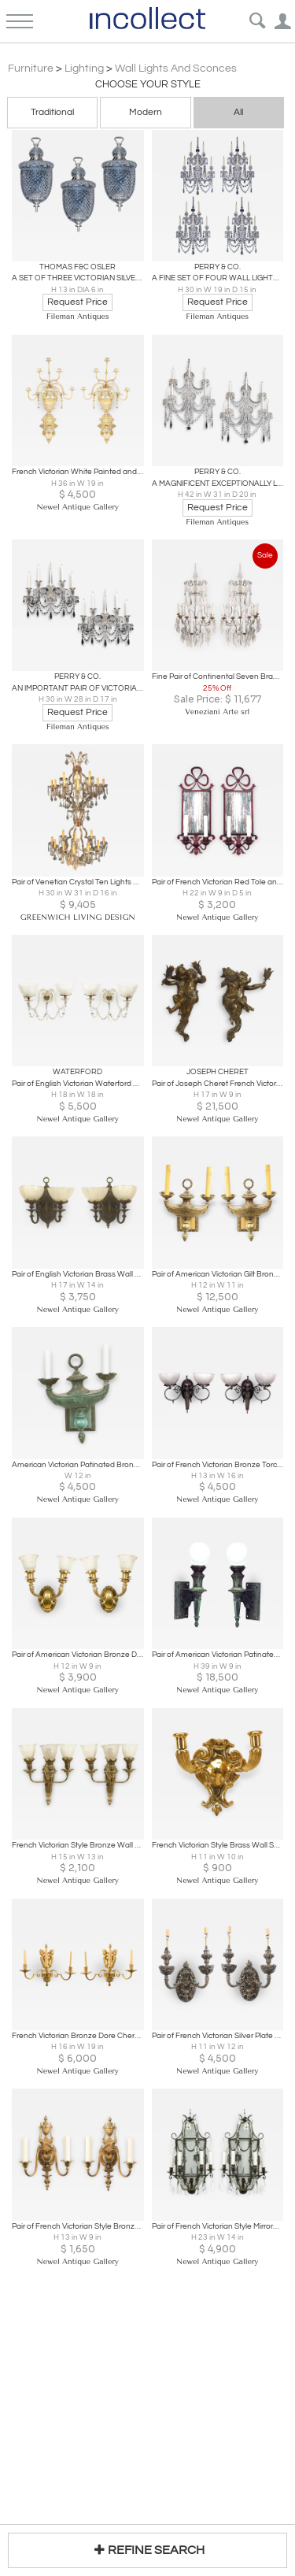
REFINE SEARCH (147, 2549)
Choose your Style (148, 84)
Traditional (52, 112)
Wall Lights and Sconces (176, 68)
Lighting (84, 68)
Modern (145, 112)
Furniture (30, 68)
